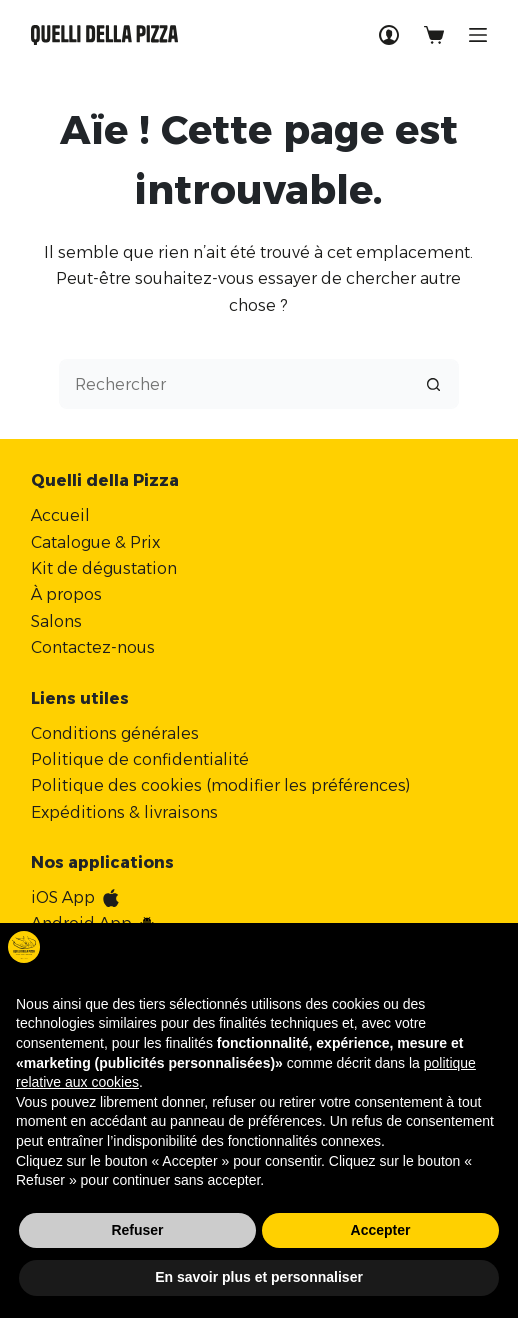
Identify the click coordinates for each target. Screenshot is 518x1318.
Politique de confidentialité (140, 759)
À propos (66, 594)
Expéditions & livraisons (124, 812)
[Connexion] (389, 35)
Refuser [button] (137, 1230)
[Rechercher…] (234, 384)
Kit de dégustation (104, 568)
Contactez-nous (93, 647)
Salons (56, 621)
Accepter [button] (381, 1230)
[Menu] (478, 35)
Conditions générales (115, 733)
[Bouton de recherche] (434, 384)
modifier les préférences (308, 785)
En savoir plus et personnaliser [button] (259, 1277)
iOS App (63, 897)
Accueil (60, 515)
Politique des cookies (116, 785)
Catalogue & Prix (95, 542)
